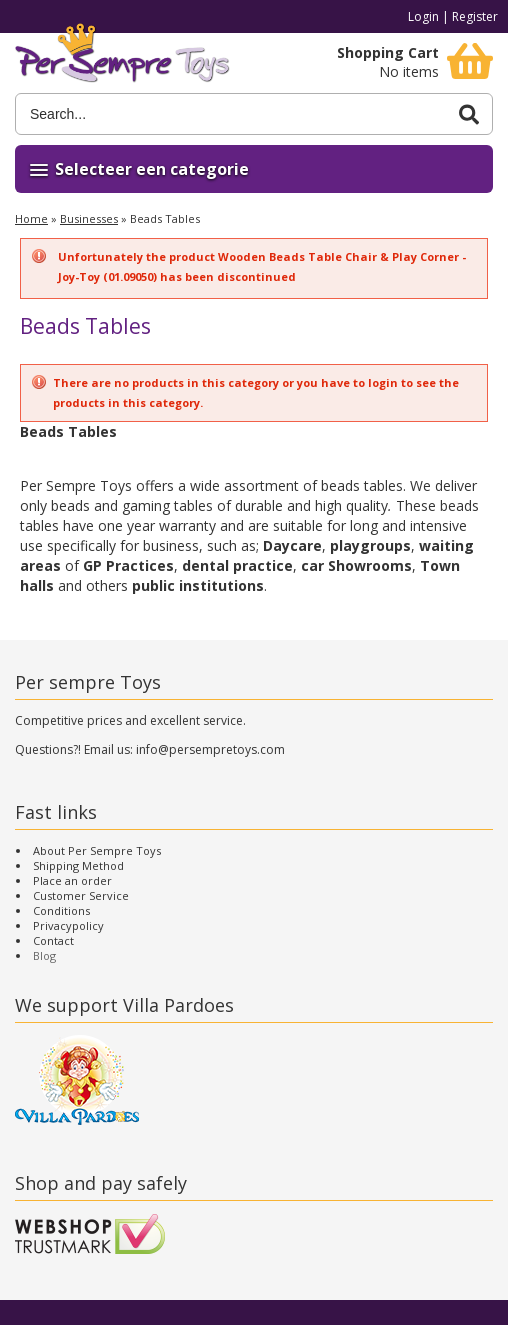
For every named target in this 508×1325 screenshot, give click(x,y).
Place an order (72, 880)
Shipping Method (78, 865)
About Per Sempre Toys (97, 850)
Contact (53, 940)
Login (423, 16)
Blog (44, 955)
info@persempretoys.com (210, 749)
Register (475, 16)
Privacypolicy (68, 925)
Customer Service (81, 895)
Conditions (61, 910)
